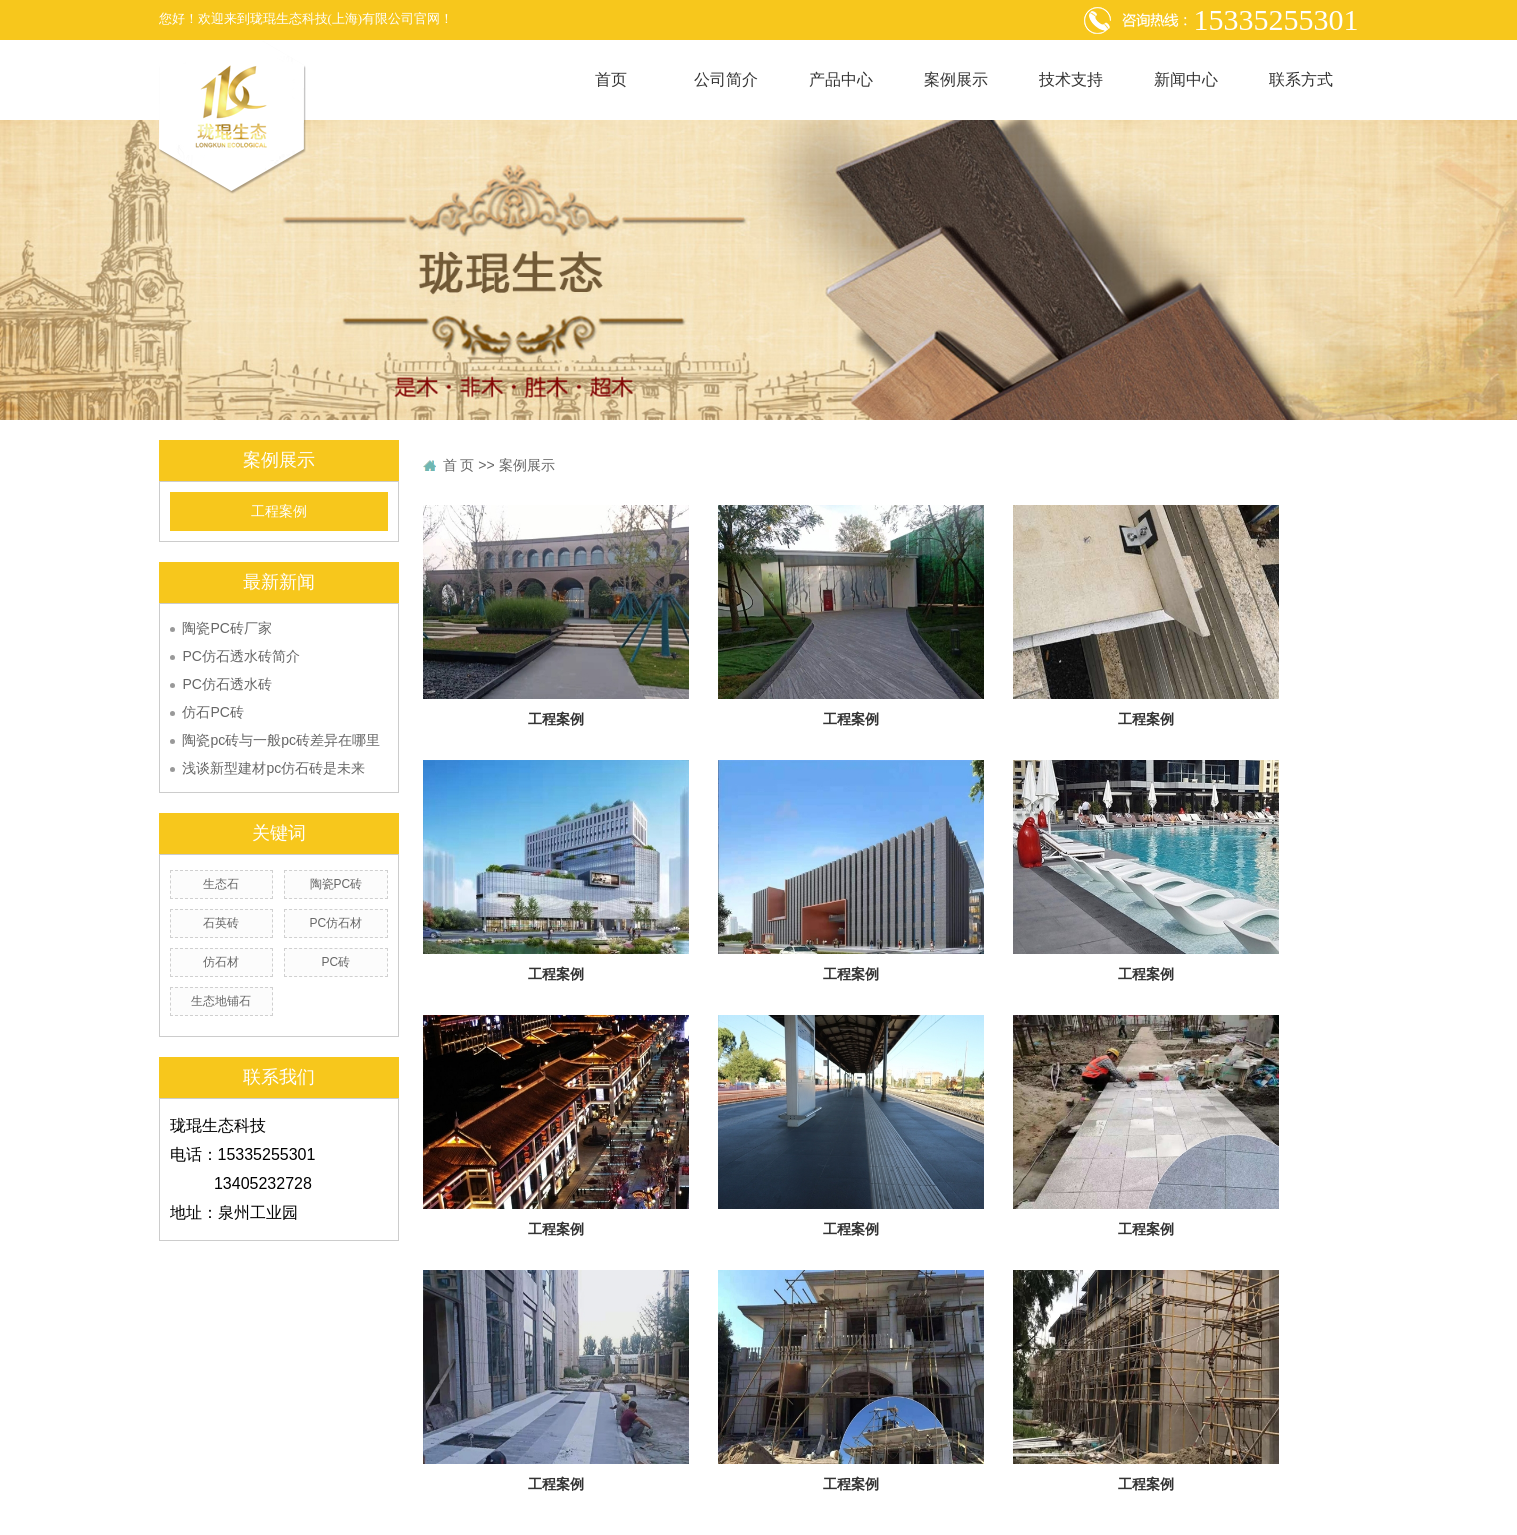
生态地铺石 (221, 1001)
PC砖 (336, 962)
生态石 (221, 884)
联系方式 (1301, 79)
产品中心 (841, 79)
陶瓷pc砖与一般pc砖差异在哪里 (281, 740)
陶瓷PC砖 (336, 884)
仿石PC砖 (212, 712)
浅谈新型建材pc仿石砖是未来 (273, 768)
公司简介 (726, 79)
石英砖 (221, 923)
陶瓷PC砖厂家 (226, 628)
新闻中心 (1186, 79)
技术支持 (1071, 79)
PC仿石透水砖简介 (240, 656)
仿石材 (221, 962)
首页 (611, 79)
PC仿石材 (336, 923)
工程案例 (279, 511)
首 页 (459, 465)
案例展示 (956, 79)
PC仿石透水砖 (226, 684)
